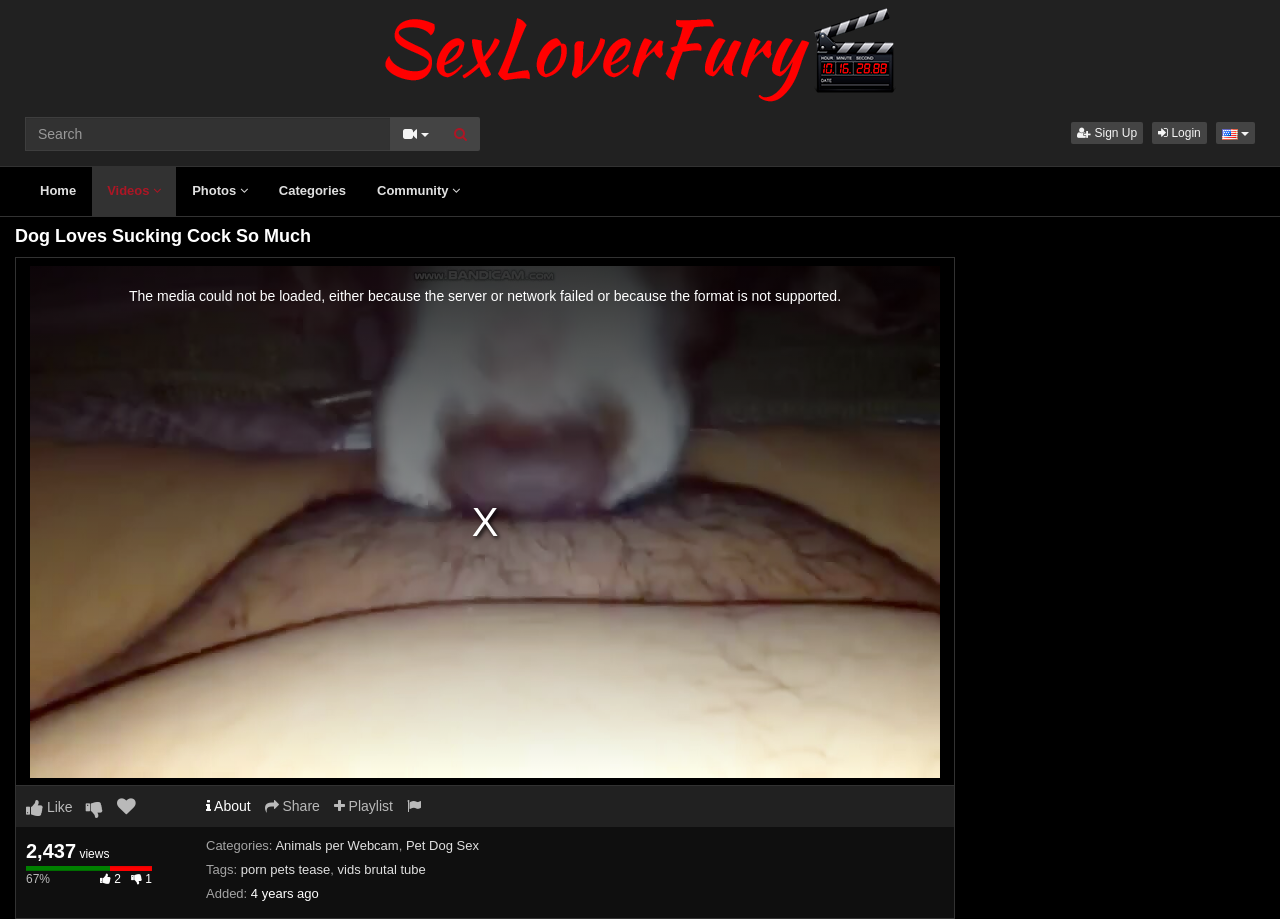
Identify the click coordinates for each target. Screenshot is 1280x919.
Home (58, 190)
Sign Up (1107, 133)
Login (1179, 133)
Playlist (363, 806)
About (228, 806)
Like (49, 807)
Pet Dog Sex (442, 845)
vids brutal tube (382, 869)
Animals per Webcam (336, 845)
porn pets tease (286, 869)
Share (292, 806)
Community (418, 190)
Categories (312, 190)
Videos (134, 190)
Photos (220, 190)
